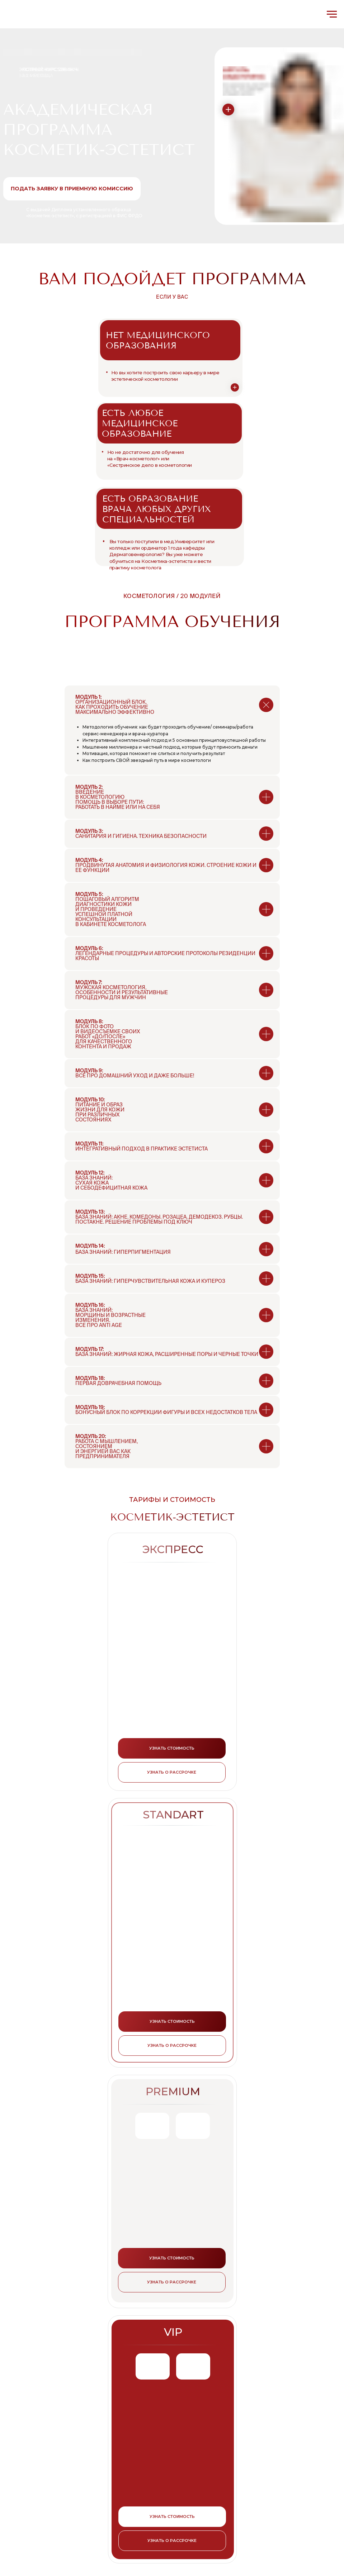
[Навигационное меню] (332, 14)
